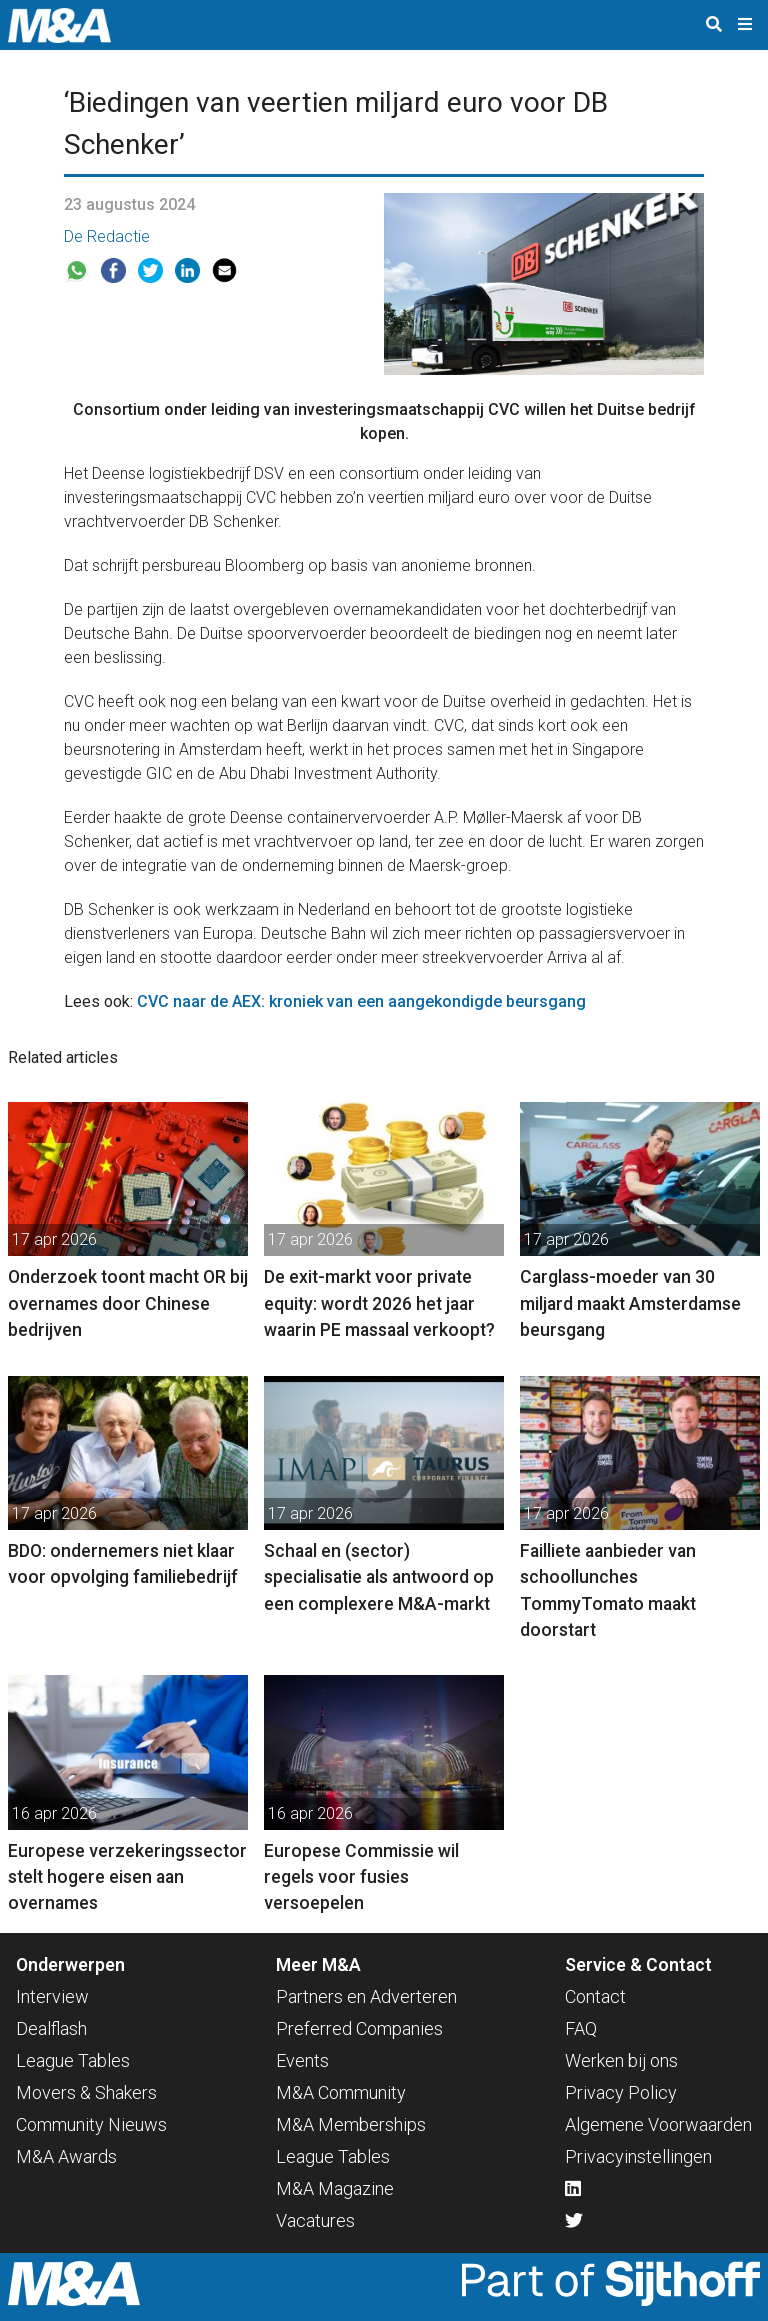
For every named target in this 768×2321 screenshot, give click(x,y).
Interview (52, 1996)
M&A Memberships (351, 2124)
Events (302, 2060)
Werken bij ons (621, 2060)
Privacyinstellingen (638, 2156)
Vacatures (315, 2220)
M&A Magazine (335, 2188)
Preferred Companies (359, 2028)
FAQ (581, 2028)
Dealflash (51, 2028)
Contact (595, 1996)
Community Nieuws (91, 2124)
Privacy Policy (621, 2092)
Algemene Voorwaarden (658, 2124)
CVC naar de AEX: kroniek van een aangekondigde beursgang (361, 1001)
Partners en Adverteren (366, 1996)
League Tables (73, 2060)
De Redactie (107, 236)
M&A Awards (66, 2156)
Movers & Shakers (86, 2092)
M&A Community (341, 2092)
